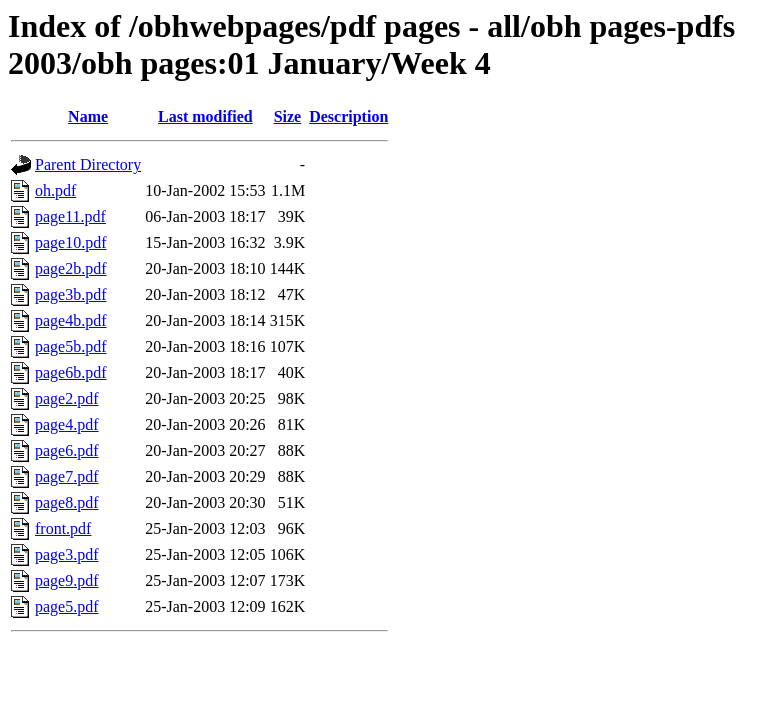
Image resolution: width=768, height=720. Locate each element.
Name (88, 116)
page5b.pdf (71, 346)
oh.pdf (55, 190)
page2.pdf (67, 398)
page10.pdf (71, 242)
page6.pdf (67, 450)
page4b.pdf (71, 320)
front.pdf (63, 528)
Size (288, 116)
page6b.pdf (71, 372)
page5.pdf (67, 606)
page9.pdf (67, 580)
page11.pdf (70, 216)
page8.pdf (67, 502)
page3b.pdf (71, 294)
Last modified (205, 116)
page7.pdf (67, 476)
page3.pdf (67, 554)
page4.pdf (67, 424)
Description (348, 116)
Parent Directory (88, 164)
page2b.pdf (71, 268)
